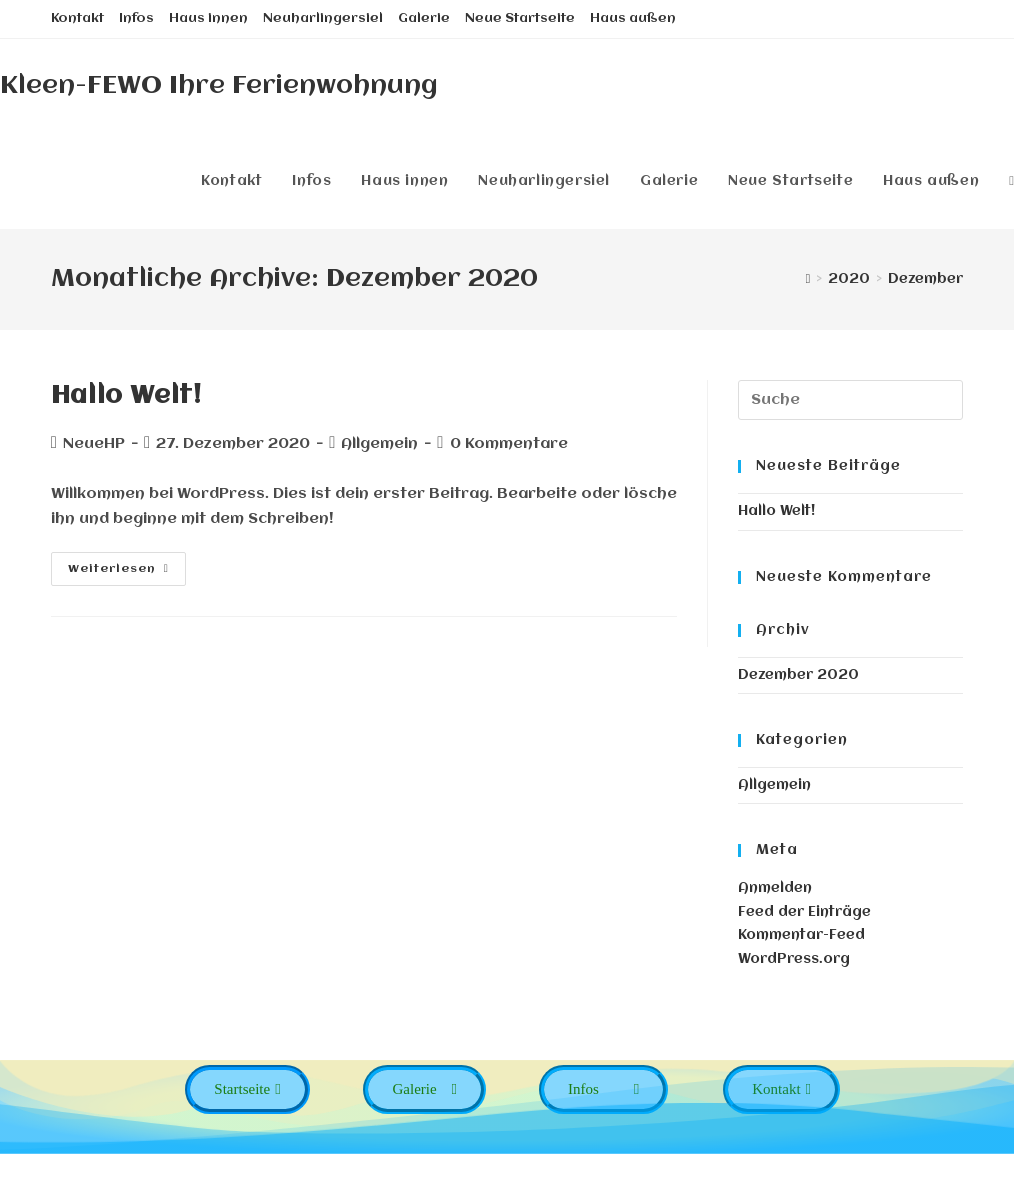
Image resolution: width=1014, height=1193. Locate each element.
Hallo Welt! (126, 396)
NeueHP (94, 444)
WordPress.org (794, 959)
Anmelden (775, 888)
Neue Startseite (520, 18)
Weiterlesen (118, 569)
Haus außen (633, 18)
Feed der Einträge (804, 912)
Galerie (424, 18)
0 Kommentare (509, 444)
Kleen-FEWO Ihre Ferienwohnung (219, 86)
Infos (136, 18)
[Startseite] (808, 279)
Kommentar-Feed (801, 935)
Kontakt (77, 18)
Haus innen (208, 18)
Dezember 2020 (798, 675)
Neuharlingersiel (323, 18)
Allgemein (774, 785)
